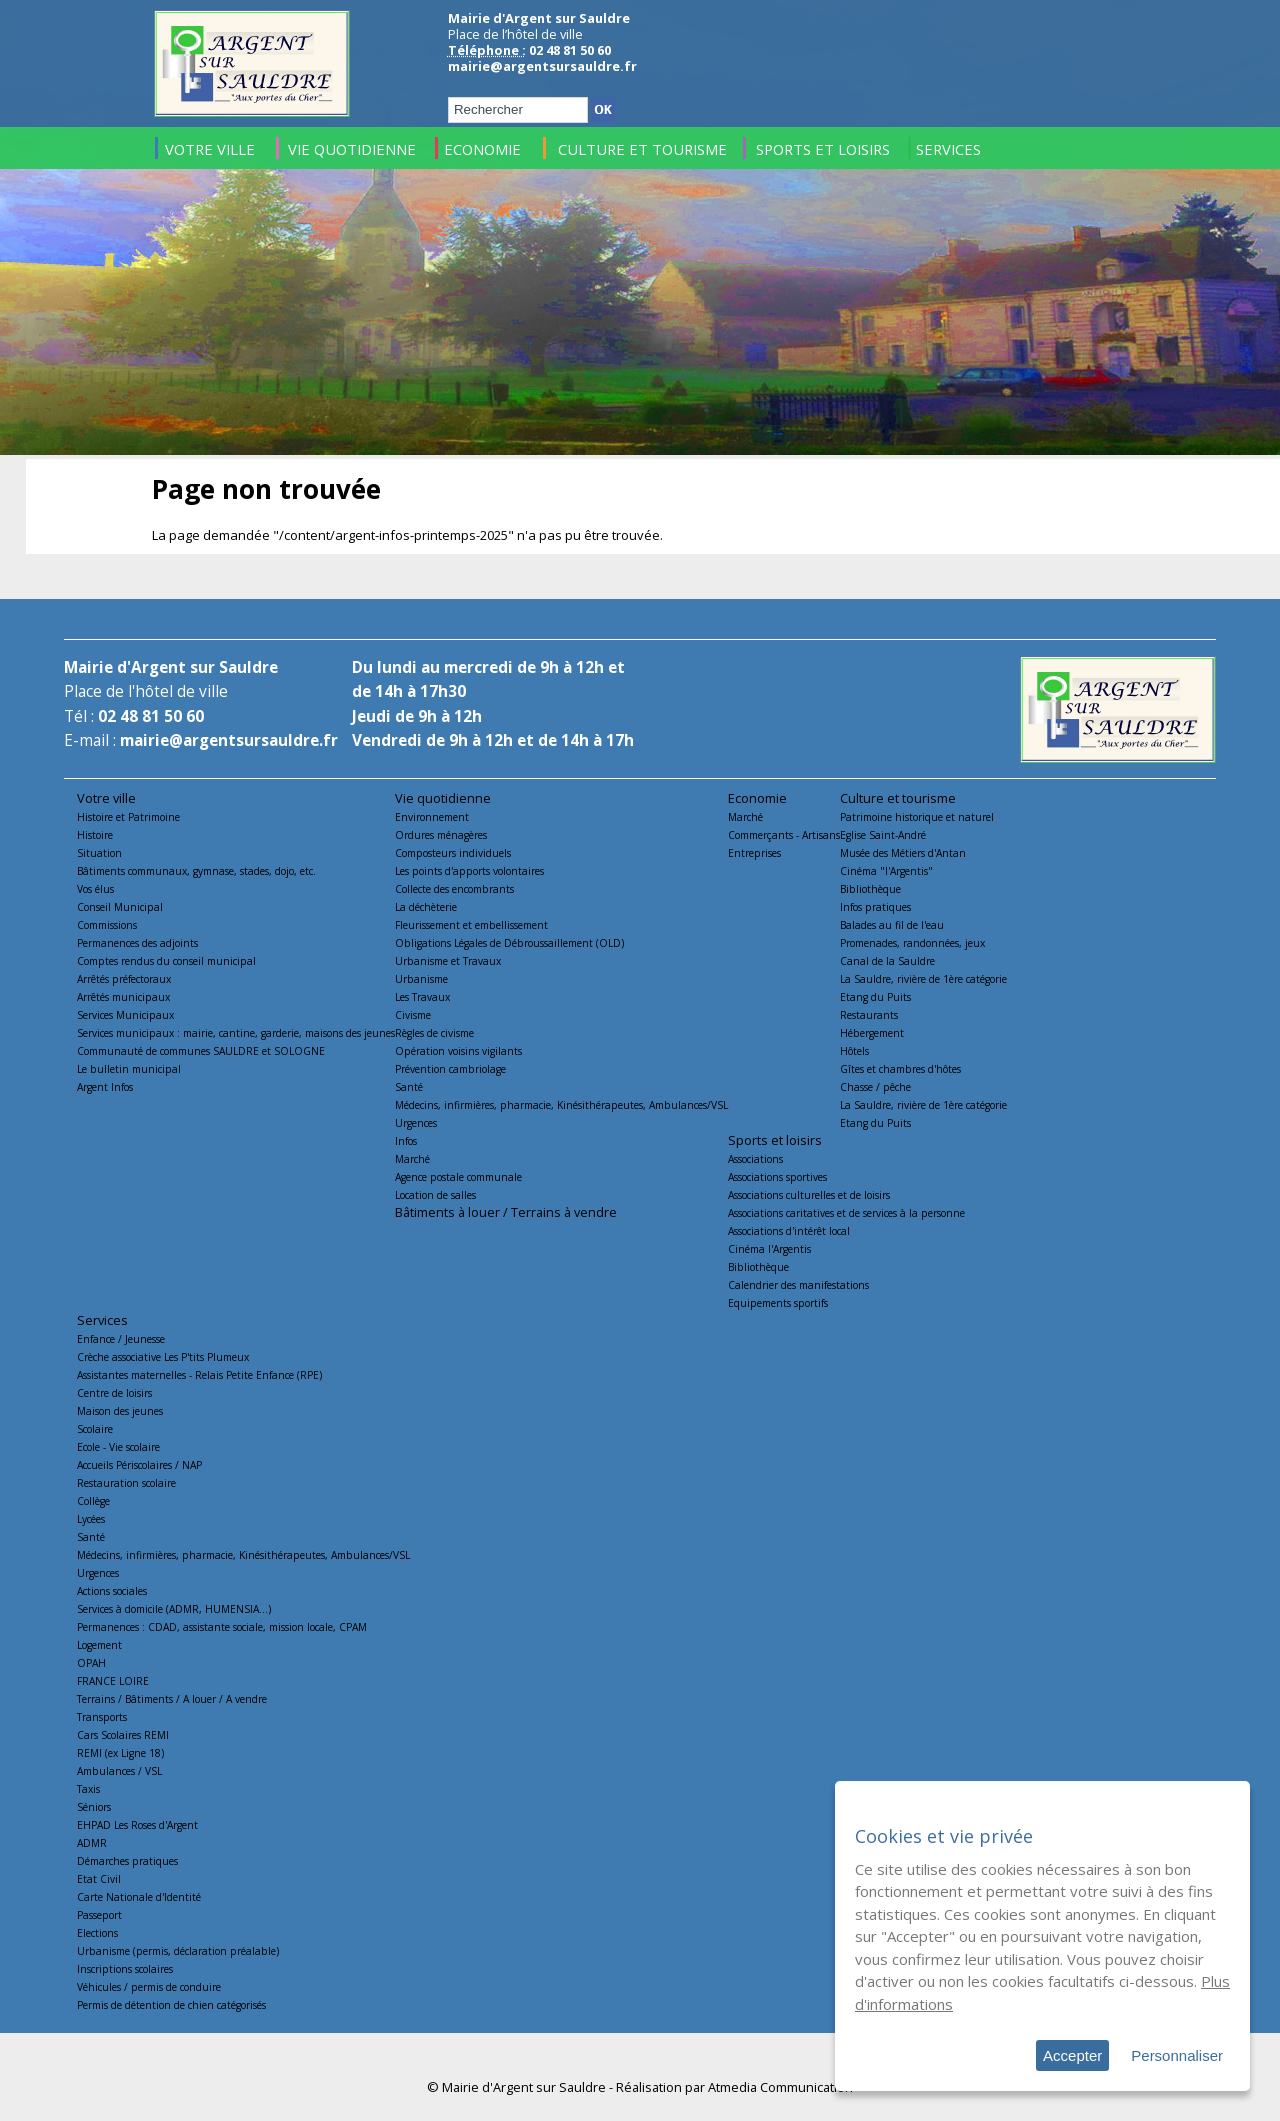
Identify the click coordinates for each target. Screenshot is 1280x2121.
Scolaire (95, 1429)
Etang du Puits (875, 997)
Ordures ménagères (441, 835)
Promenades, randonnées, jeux (912, 943)
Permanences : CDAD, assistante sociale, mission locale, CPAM (222, 1627)
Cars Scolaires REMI (123, 1735)
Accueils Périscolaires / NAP (139, 1465)
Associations (755, 1159)
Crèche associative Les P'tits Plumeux (163, 1357)
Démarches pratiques (127, 1861)
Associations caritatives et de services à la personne (846, 1213)
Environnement (432, 817)
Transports (102, 1717)
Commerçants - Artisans (784, 835)
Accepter (1072, 2055)
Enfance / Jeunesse (121, 1339)
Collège (93, 1501)
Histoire (95, 835)
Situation (99, 853)
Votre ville (106, 798)
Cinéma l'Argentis (769, 1249)
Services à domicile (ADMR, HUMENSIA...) (174, 1609)
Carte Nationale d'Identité (139, 1897)
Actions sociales (112, 1591)
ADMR (92, 1843)
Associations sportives (777, 1177)
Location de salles (435, 1195)
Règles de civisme (434, 1033)
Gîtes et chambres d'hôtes (900, 1069)
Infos (406, 1141)
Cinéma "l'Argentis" (886, 871)
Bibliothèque (870, 889)
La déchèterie (426, 907)
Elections (97, 1933)
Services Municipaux (125, 1015)
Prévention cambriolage (450, 1069)
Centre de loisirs (114, 1393)
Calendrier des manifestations (798, 1285)
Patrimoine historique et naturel (917, 817)
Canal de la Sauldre (887, 961)
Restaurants (869, 1015)
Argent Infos (105, 1087)
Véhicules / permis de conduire (149, 1987)
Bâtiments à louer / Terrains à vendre (506, 1212)
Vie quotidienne (443, 798)
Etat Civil (99, 1879)
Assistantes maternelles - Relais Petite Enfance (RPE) (199, 1375)
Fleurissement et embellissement (471, 925)
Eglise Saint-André (883, 835)
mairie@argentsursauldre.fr (542, 66)
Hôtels (854, 1051)
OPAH (91, 1663)
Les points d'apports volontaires (469, 871)
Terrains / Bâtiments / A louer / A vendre (172, 1699)
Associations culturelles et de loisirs (809, 1195)
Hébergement (872, 1033)
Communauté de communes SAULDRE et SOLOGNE (201, 1051)
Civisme (413, 1015)
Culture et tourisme (898, 798)
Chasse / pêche (875, 1087)
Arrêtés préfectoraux (124, 979)
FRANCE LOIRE (113, 1681)
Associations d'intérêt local (789, 1231)
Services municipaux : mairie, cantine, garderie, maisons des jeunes (236, 1033)
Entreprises (754, 853)
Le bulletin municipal (129, 1069)
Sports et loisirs (775, 1140)
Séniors (94, 1807)
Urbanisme (421, 979)
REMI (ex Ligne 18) (120, 1753)
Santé (409, 1087)
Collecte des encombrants (454, 889)
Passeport (99, 1915)
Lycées (91, 1519)
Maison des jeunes (120, 1411)
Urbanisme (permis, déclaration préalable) (178, 1951)
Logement (99, 1645)
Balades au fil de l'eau (892, 925)
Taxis (88, 1789)
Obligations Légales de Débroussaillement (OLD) (509, 943)
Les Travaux (422, 997)
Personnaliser (1177, 2055)
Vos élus (95, 889)
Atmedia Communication (780, 2087)
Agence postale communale (458, 1177)
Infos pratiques (875, 907)
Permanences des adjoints (137, 943)
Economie (757, 798)
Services (102, 1320)
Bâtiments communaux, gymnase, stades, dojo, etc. (196, 871)
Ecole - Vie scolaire (118, 1447)
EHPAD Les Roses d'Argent (137, 1825)
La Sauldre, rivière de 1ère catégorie (923, 979)
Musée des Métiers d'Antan (903, 853)
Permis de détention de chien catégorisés (171, 2005)
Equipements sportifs (778, 1303)
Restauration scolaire (126, 1483)
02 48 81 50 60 (151, 716)
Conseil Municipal (120, 907)
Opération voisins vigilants (458, 1051)
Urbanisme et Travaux (448, 961)
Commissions (107, 925)
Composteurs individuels (453, 853)
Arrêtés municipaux (123, 997)
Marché (412, 1159)
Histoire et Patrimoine (128, 817)
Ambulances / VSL (119, 1771)
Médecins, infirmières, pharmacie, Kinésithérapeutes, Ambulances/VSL (561, 1105)
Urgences (416, 1123)
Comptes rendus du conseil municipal (166, 961)
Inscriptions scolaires (125, 1969)
